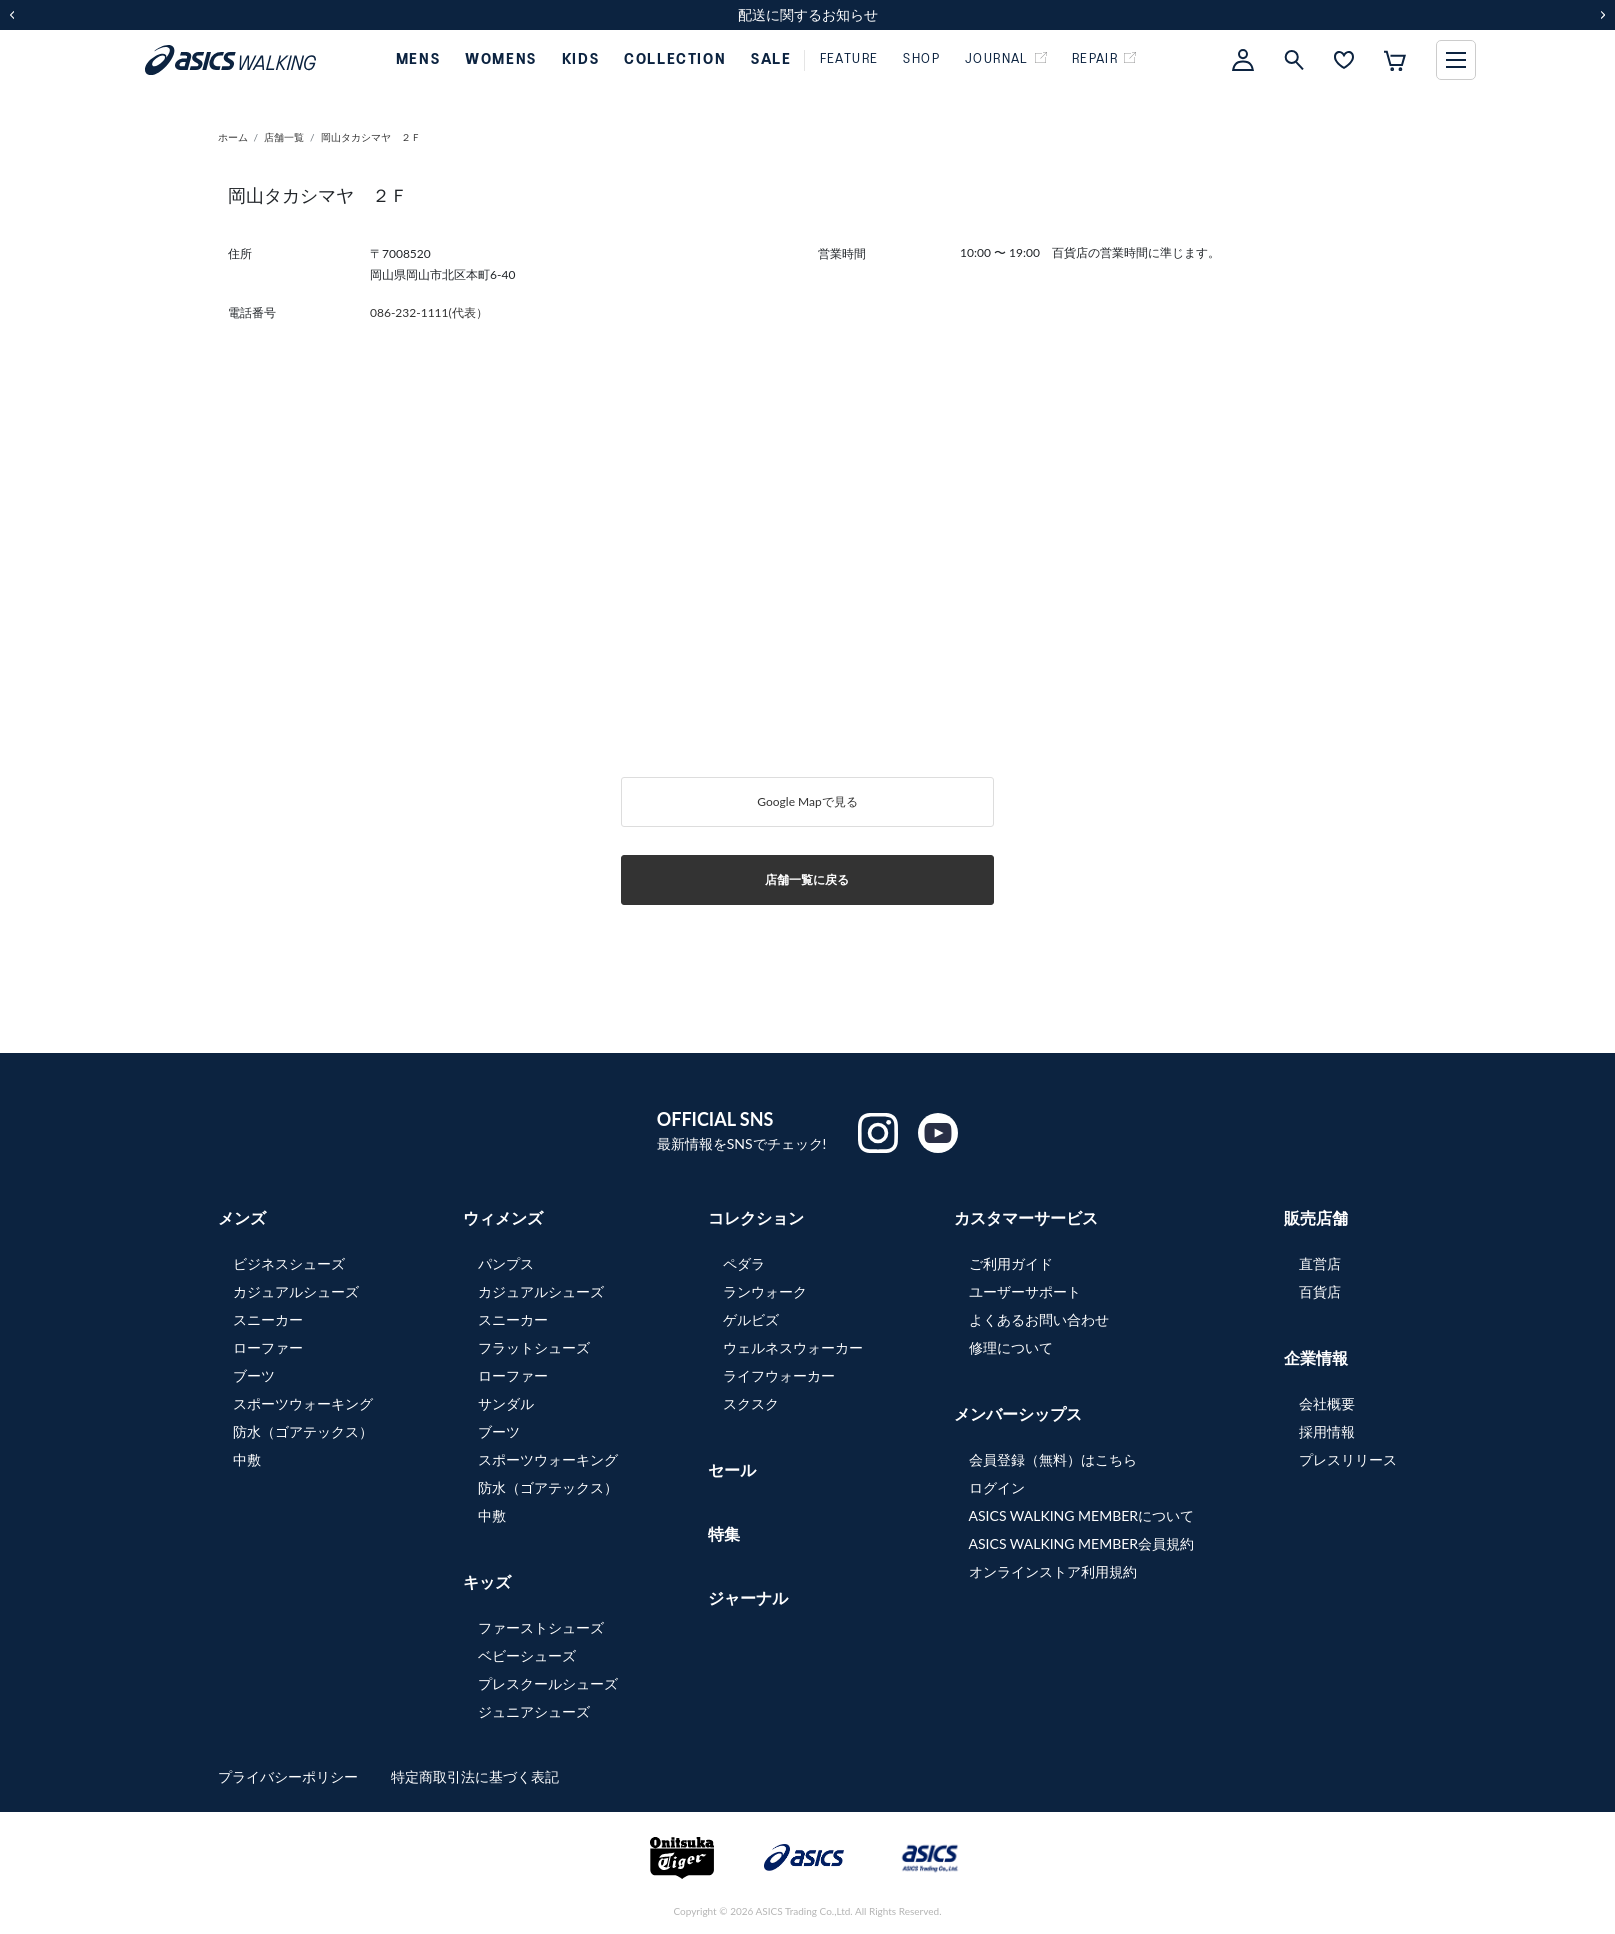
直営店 (1320, 1263)
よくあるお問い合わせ (1039, 1319)
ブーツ (254, 1375)
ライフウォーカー (779, 1375)
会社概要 (1327, 1403)
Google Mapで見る (807, 801)
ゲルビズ (751, 1319)
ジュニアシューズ (534, 1711)
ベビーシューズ (527, 1655)
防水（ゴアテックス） (303, 1431)
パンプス (506, 1263)
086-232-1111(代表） (429, 312)
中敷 (247, 1459)
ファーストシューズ (541, 1627)
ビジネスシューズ (289, 1263)
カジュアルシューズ (296, 1291)
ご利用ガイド (1011, 1263)
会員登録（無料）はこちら (1053, 1459)
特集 (724, 1533)
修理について (1011, 1347)
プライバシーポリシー (290, 1776)
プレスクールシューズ (548, 1683)
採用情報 (1327, 1431)
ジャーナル (748, 1597)
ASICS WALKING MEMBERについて (1082, 1515)
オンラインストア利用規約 (1053, 1571)
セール (732, 1469)
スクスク (751, 1403)
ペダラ (744, 1263)
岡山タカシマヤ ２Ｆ (371, 137)
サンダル (506, 1403)
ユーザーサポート (1025, 1291)
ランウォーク (765, 1291)
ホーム (233, 137)
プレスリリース (1348, 1459)
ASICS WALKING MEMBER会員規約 (1082, 1543)
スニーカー (268, 1319)
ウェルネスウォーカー (793, 1347)
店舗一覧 (284, 137)
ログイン (997, 1487)
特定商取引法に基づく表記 (475, 1776)
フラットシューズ (534, 1347)
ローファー (268, 1347)
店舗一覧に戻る (807, 879)
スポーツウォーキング (303, 1403)
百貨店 (1320, 1291)
